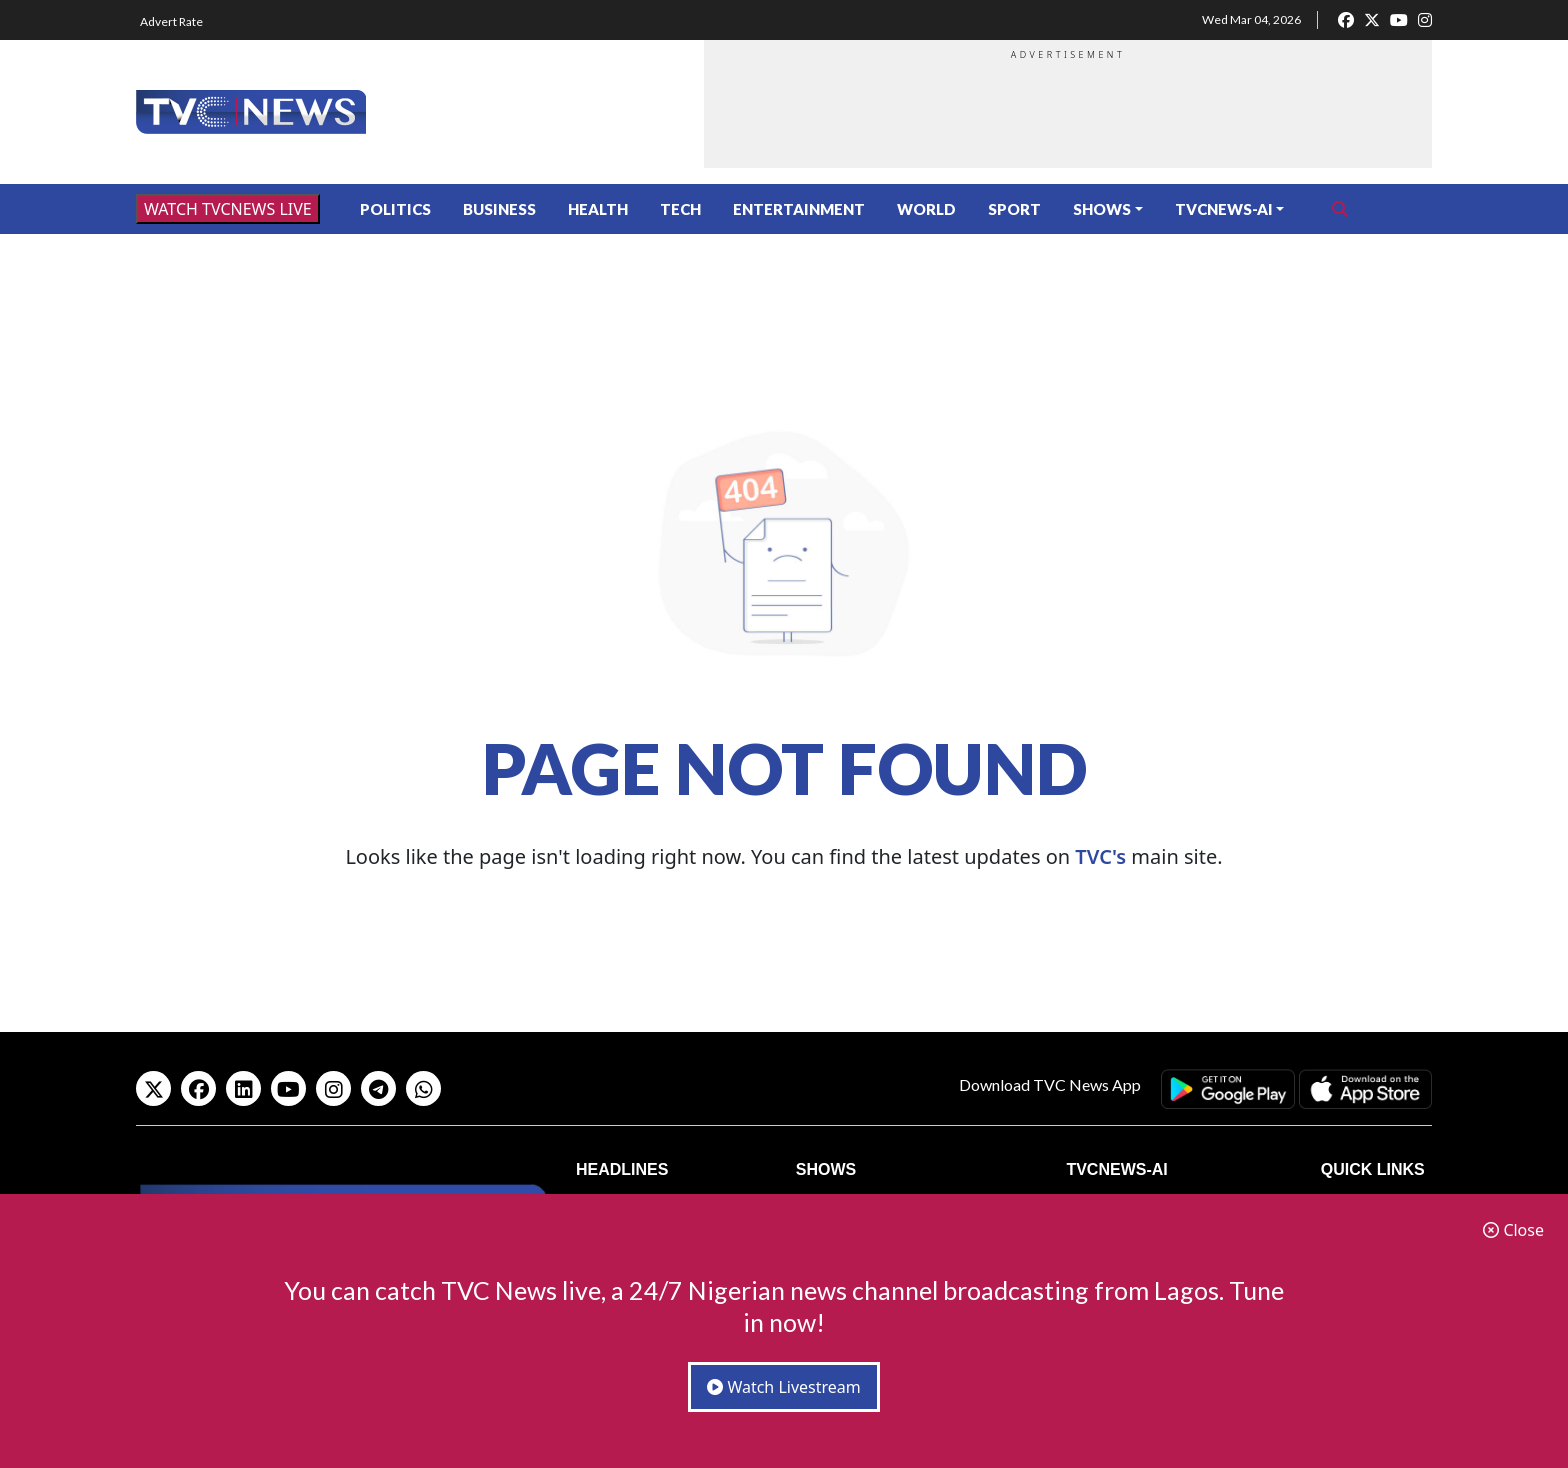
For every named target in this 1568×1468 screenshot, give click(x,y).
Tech (680, 209)
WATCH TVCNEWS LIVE (228, 209)
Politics (395, 209)
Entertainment (799, 209)
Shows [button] (1102, 209)
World (926, 209)
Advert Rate (171, 21)
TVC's (1100, 856)
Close (1513, 1230)
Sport (1014, 209)
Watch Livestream (784, 1387)
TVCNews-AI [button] (1224, 209)
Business (499, 209)
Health (598, 209)
